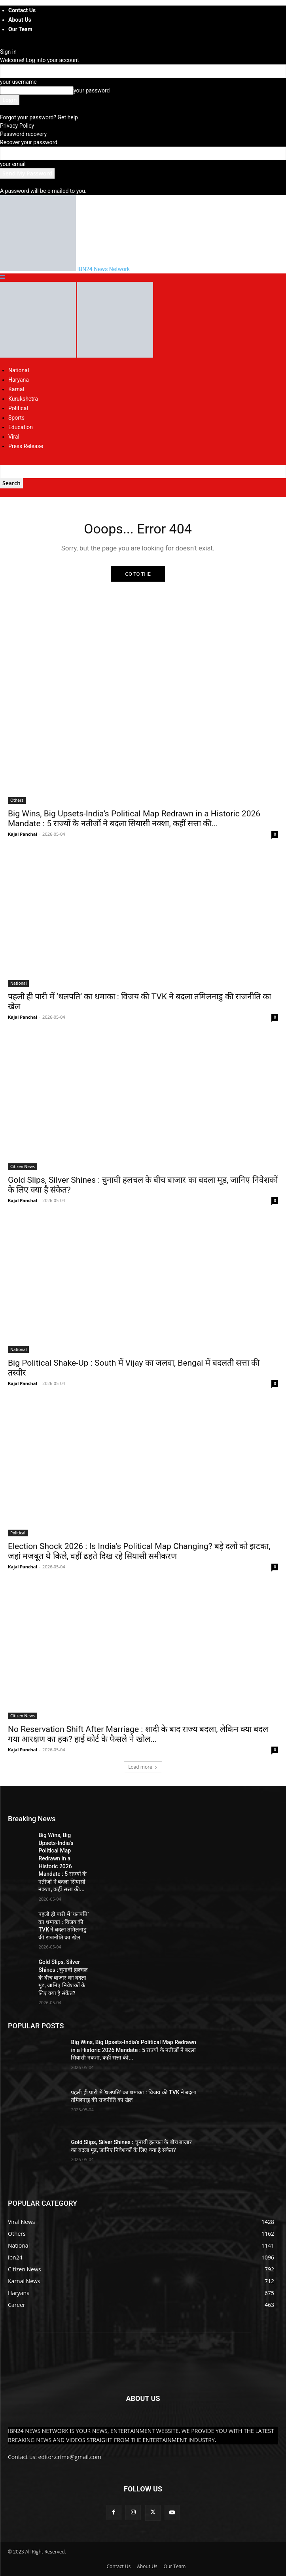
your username (18, 82)
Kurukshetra (23, 399)
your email (13, 164)
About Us (19, 20)
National (18, 370)
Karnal (16, 389)
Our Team (20, 29)
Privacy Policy (17, 125)
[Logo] (38, 355)
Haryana (18, 380)
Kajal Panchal (22, 834)
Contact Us (22, 10)
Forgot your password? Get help (39, 117)
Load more (143, 1767)
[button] (2, 277)
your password (92, 90)
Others (16, 800)
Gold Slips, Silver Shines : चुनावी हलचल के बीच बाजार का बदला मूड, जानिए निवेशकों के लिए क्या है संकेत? (62, 1977)
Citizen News (22, 1166)
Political (18, 408)
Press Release (25, 446)
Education (20, 427)
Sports (16, 418)
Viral (13, 436)
